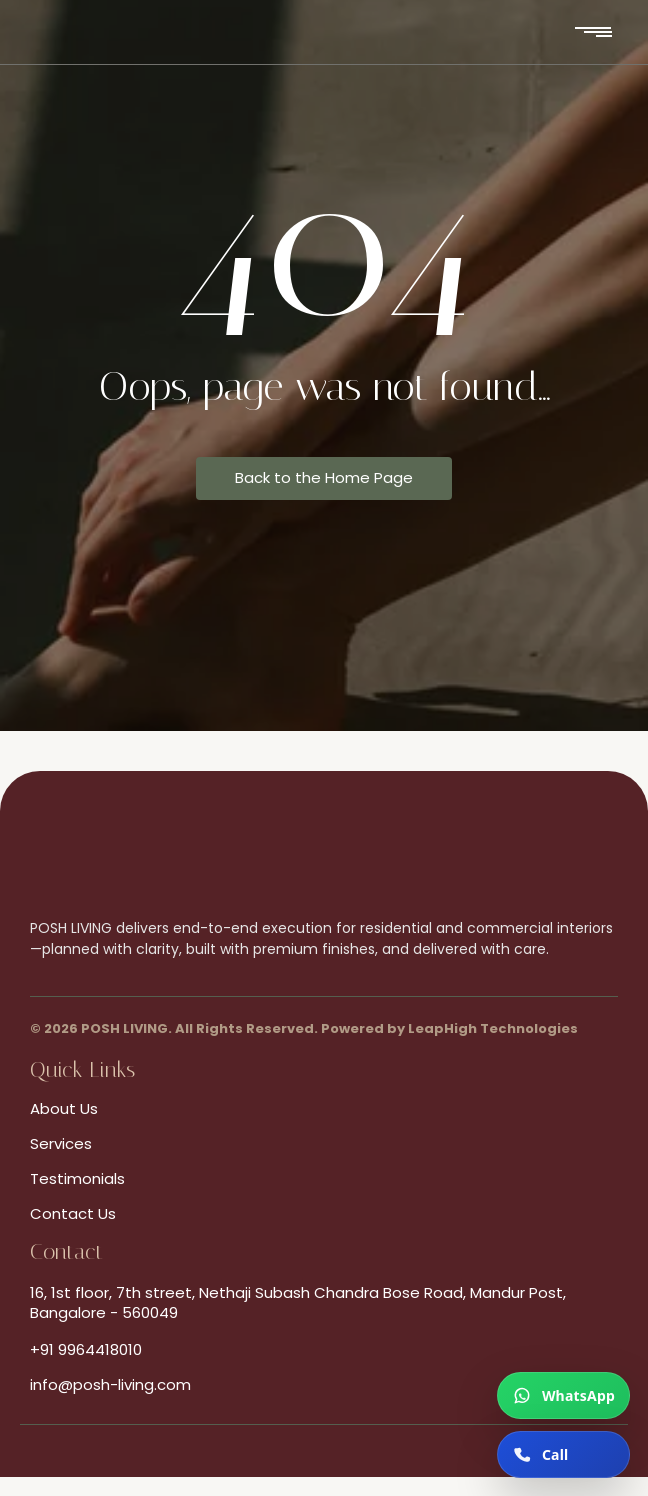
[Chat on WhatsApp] (563, 1395)
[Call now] (563, 1454)
